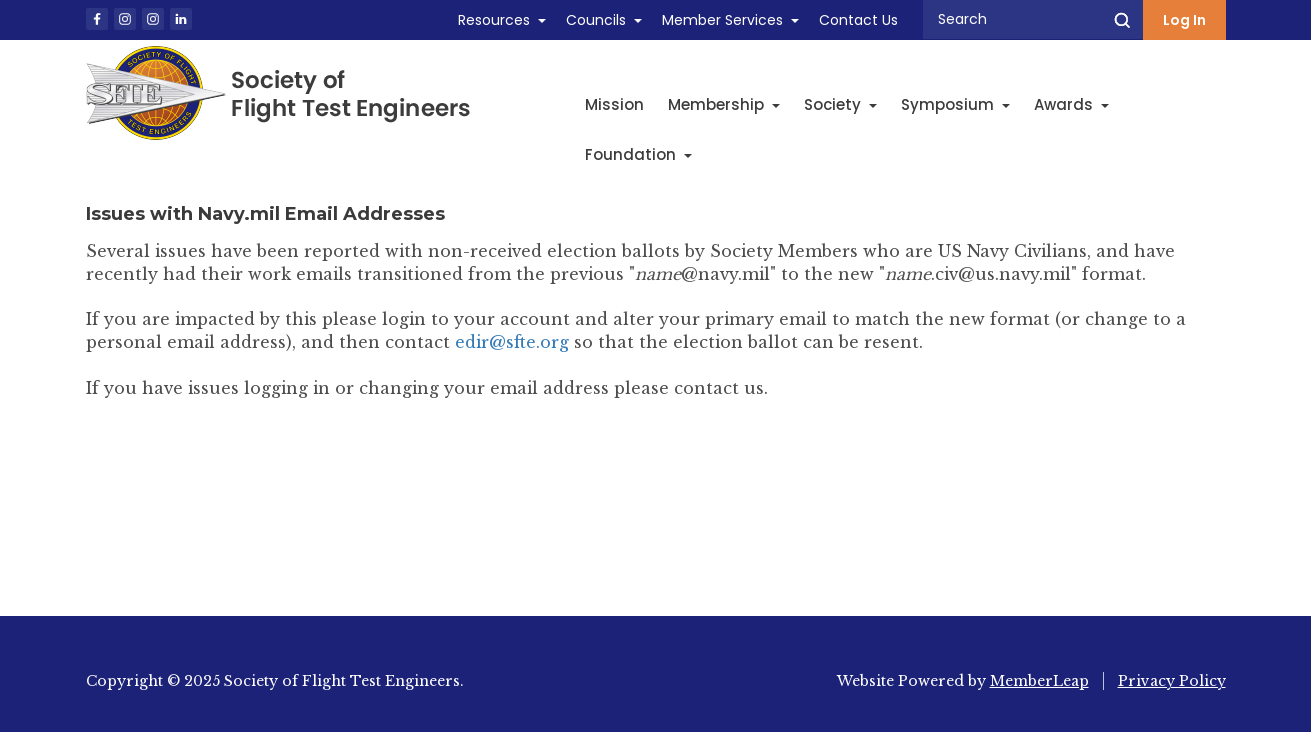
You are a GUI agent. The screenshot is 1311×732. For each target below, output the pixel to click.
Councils (596, 20)
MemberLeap (1039, 681)
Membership (724, 104)
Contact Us (858, 20)
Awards (1071, 104)
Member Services (722, 20)
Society (840, 104)
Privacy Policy (1172, 681)
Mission (614, 104)
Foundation (638, 154)
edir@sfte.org (512, 342)
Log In (1184, 20)
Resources (494, 20)
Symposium (955, 104)
